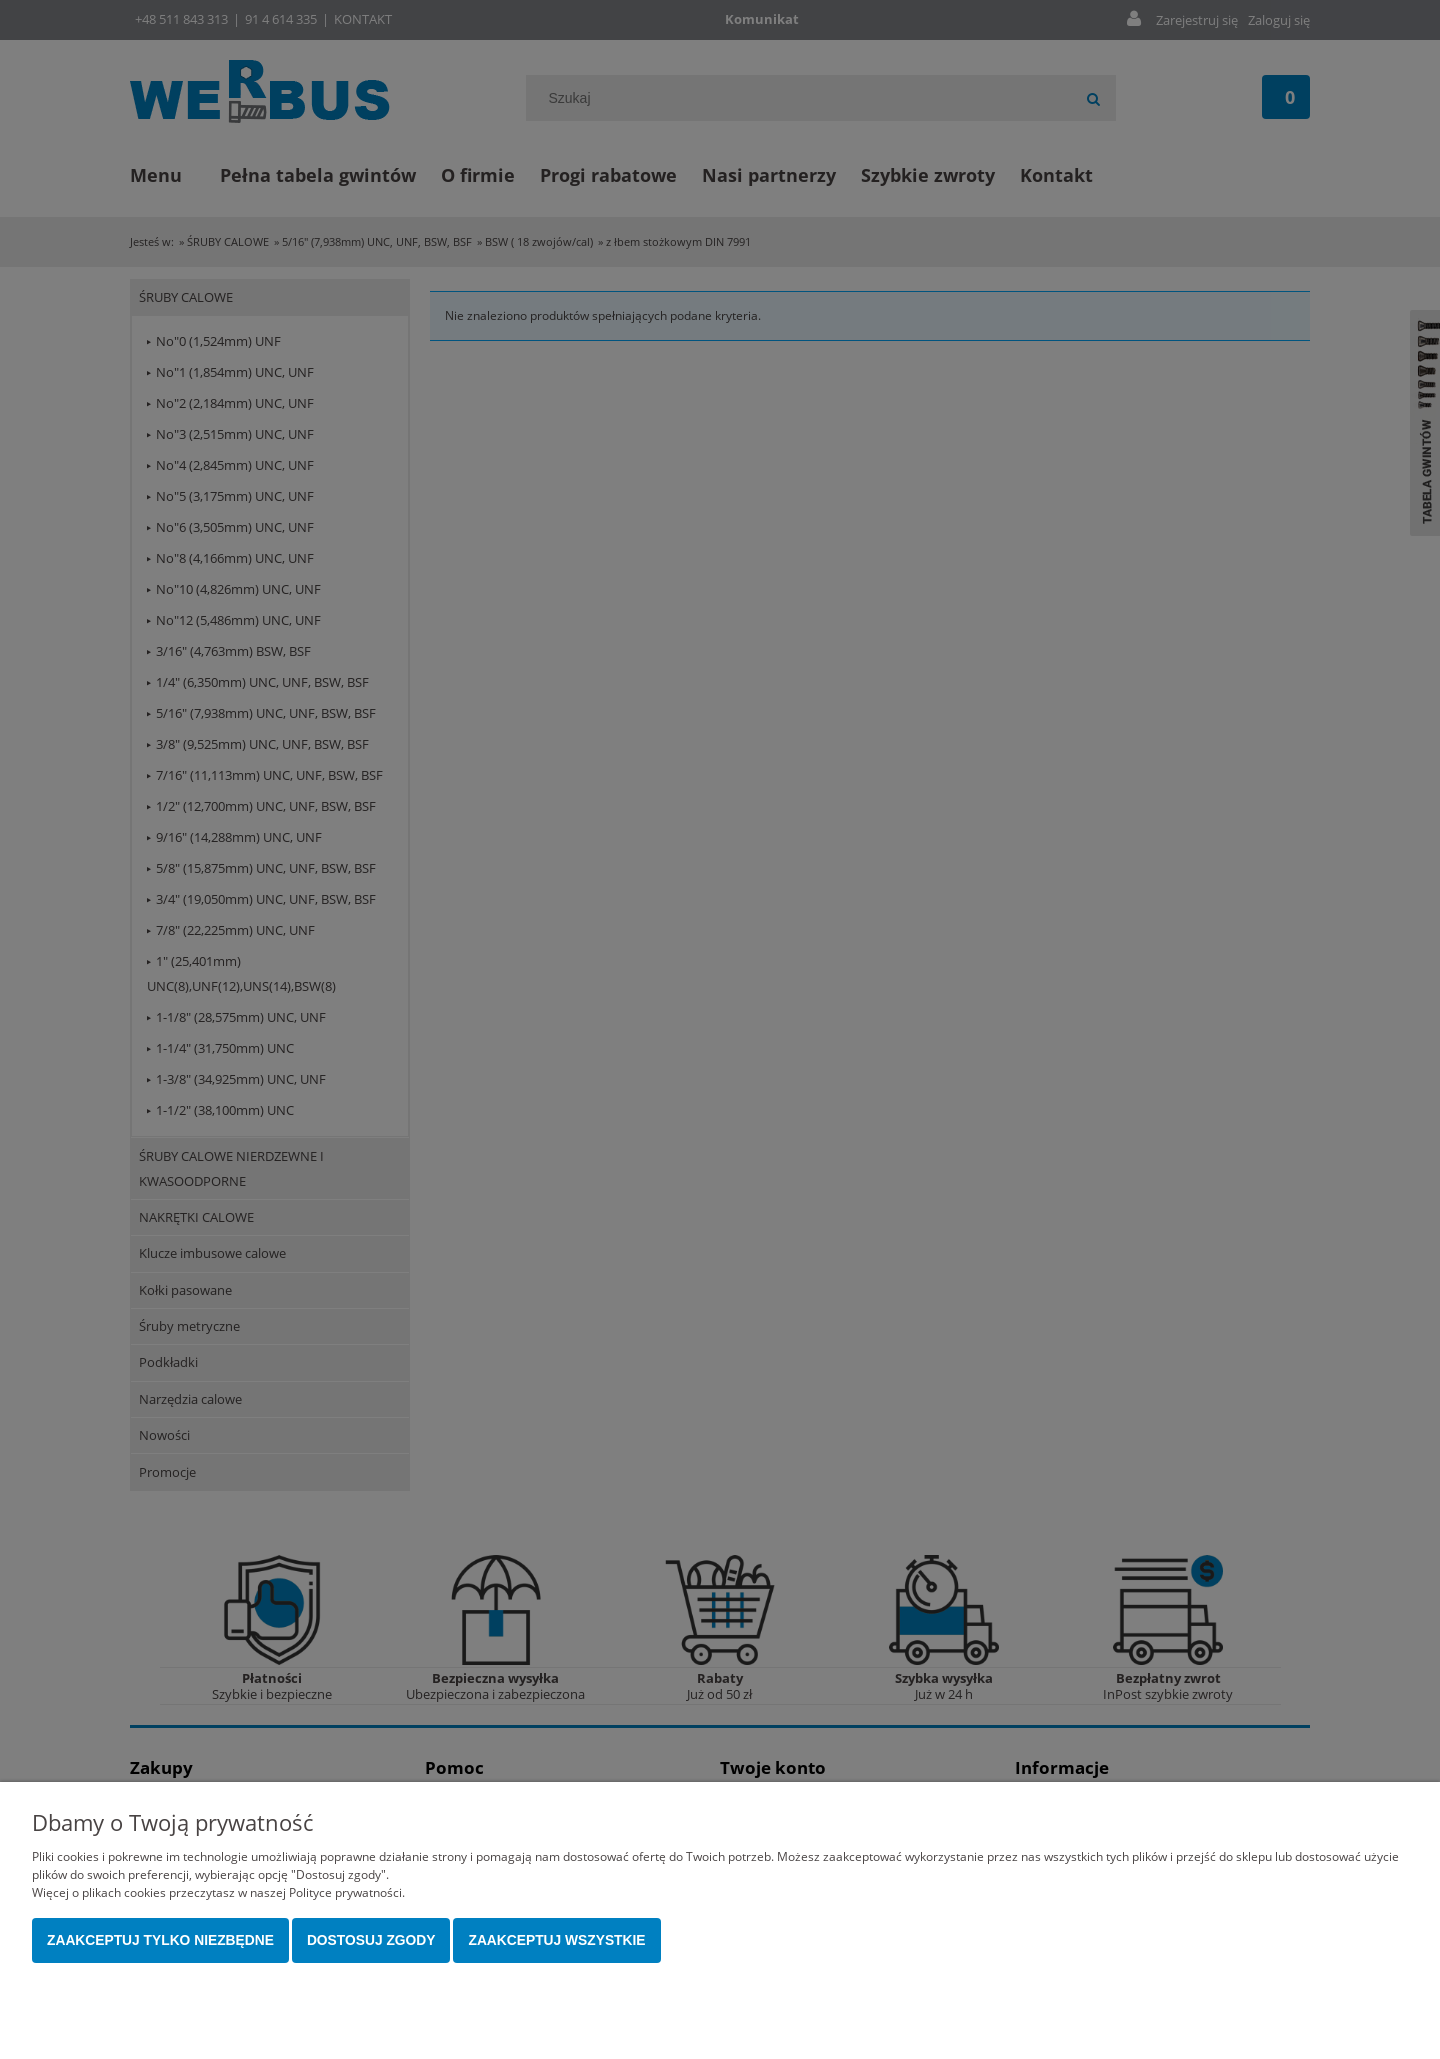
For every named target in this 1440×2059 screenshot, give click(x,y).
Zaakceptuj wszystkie (556, 1940)
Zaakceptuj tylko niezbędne (160, 1940)
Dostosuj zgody (371, 1940)
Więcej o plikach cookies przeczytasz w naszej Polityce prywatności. (218, 1892)
